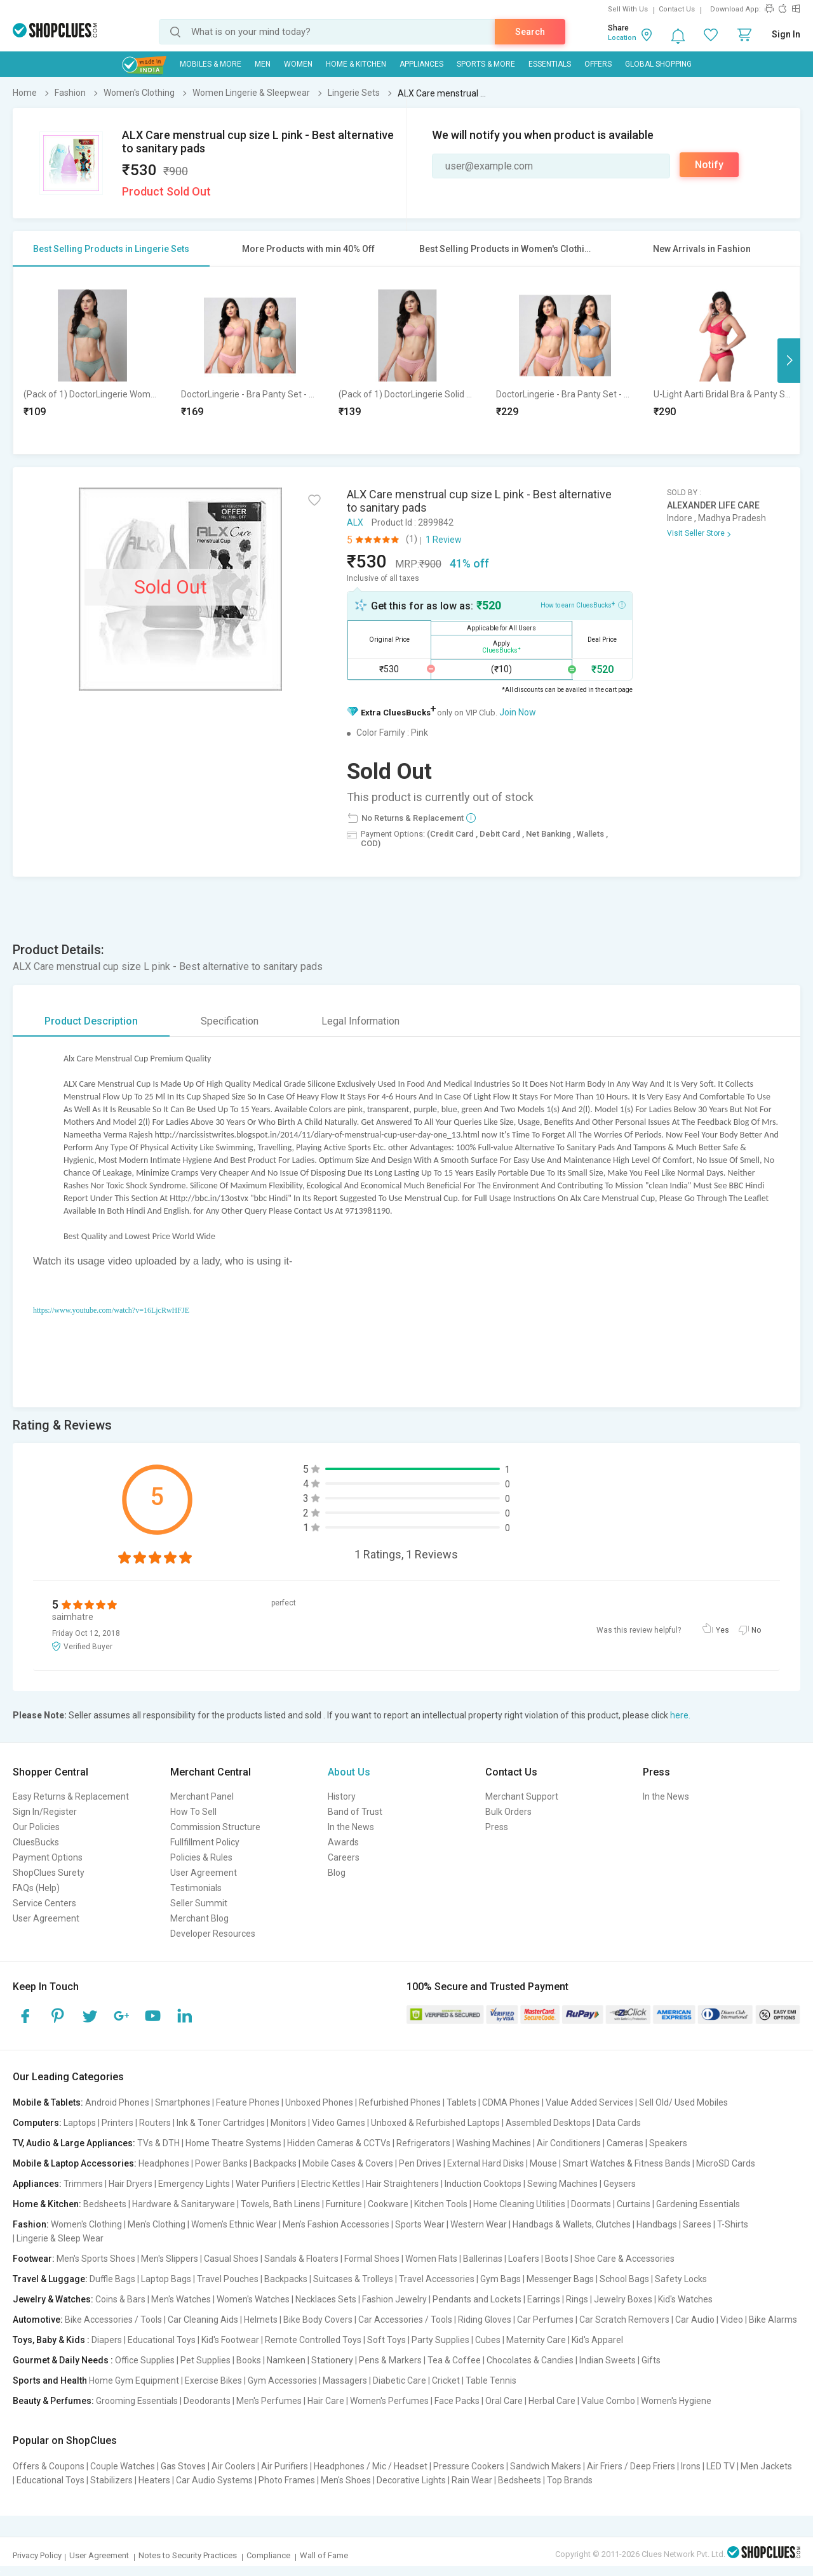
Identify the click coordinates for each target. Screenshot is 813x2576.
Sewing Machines (562, 2184)
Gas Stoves (183, 2466)
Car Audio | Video (709, 2319)
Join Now (517, 712)
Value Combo (608, 2401)
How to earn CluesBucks (583, 604)
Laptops (80, 2123)
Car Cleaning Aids (203, 2319)
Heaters (154, 2480)
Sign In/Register (45, 1812)
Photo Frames (287, 2480)
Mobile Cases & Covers (347, 2163)
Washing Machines (493, 2143)
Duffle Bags (112, 2279)
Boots (556, 2259)
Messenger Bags (560, 2279)
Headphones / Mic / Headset (370, 2466)
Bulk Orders (508, 1812)
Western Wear (478, 2224)
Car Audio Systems (214, 2480)
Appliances (421, 64)
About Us (349, 1772)
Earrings (543, 2299)
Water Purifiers (265, 2184)
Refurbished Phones (400, 2102)
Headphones (163, 2163)
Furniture (344, 2204)
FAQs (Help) (36, 1888)
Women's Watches (253, 2299)
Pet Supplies (205, 2360)
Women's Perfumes (389, 2401)
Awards (343, 1842)
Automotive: (38, 2319)
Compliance (268, 2555)
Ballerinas (482, 2259)
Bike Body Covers (318, 2319)
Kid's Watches (685, 2299)
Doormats (591, 2204)
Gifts (651, 2360)
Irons (691, 2466)
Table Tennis (491, 2380)
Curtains (633, 2204)
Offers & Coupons (48, 2466)
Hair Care (325, 2401)
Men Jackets (766, 2466)
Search (530, 32)
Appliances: (37, 2184)
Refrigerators (423, 2143)
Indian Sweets (607, 2360)
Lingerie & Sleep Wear (60, 2238)
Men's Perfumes (269, 2401)
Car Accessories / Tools (405, 2319)
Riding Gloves (484, 2319)
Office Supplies (145, 2360)
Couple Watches (122, 2466)
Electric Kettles (330, 2184)
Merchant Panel (202, 1796)
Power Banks (221, 2163)
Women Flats (431, 2259)
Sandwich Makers (545, 2466)
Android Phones (117, 2102)
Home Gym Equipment (134, 2380)
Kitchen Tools (440, 2204)
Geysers (619, 2184)
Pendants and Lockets (477, 2299)
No (756, 1630)
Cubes (488, 2340)
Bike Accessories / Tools (113, 2319)
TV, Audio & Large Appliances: (74, 2143)
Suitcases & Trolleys (353, 2279)
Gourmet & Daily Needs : (63, 2360)
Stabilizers (111, 2480)
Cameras (625, 2143)
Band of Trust (355, 1812)
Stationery (332, 2360)
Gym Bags (500, 2279)
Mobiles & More (210, 64)
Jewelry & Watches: (53, 2299)
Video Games (338, 2123)
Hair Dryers (130, 2184)
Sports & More (486, 64)
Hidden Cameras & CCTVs (339, 2143)
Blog (337, 1873)
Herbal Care (551, 2401)
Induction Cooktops (483, 2184)
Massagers (345, 2380)
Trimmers (83, 2184)
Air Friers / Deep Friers (631, 2466)
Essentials (549, 64)
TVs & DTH (158, 2143)
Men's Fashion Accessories (336, 2224)
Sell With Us (628, 9)
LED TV (720, 2466)
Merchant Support (521, 1796)
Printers (117, 2123)
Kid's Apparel (597, 2340)
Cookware (388, 2204)
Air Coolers (233, 2466)
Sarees (697, 2224)
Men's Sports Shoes (96, 2259)
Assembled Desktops (548, 2123)
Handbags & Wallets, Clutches (572, 2224)
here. (680, 1715)
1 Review (444, 539)
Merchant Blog (199, 1918)
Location (622, 38)
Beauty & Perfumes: (53, 2401)
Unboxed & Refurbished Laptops (435, 2123)
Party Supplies (440, 2340)
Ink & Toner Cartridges (221, 2123)
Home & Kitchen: (47, 2204)
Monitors (288, 2123)
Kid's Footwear (230, 2340)
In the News (351, 1827)
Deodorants (207, 2401)
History (342, 1796)
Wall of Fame (324, 2555)
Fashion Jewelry (394, 2299)
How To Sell (193, 1812)
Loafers (523, 2259)
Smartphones (182, 2102)
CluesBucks (36, 1842)
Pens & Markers (390, 2360)
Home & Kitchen (356, 64)
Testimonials (196, 1888)
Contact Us (677, 9)
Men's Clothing (156, 2224)
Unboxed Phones (319, 2102)
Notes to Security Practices (187, 2555)
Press (496, 1827)
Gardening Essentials (698, 2204)
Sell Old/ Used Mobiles (683, 2102)
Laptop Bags (166, 2279)
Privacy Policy (37, 2555)
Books (248, 2360)
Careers (343, 1857)
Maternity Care (536, 2340)
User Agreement (46, 1918)
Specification (230, 1021)
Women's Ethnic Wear (234, 2224)
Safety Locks (681, 2279)
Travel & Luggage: (50, 2279)
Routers (155, 2123)
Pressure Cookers (468, 2466)
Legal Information (360, 1021)
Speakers (668, 2143)
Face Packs (457, 2401)
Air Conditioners (569, 2143)
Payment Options (48, 1857)
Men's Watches (181, 2299)
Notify (709, 165)
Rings (577, 2299)
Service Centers (44, 1903)
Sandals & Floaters (301, 2259)
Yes (722, 1630)
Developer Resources (212, 1934)
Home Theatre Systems (233, 2143)
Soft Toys (386, 2340)
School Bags (624, 2279)
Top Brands (570, 2480)
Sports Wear (420, 2224)
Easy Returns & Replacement (71, 1796)
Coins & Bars (120, 2299)
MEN (263, 64)
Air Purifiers (284, 2466)
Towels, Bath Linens (280, 2204)
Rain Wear (472, 2480)
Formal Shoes (372, 2259)
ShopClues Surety (48, 1873)
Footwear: (34, 2259)
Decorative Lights (411, 2480)
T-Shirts (732, 2224)
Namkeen (286, 2360)
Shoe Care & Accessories (624, 2259)
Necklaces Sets (325, 2299)
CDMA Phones (511, 2102)
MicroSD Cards (725, 2163)
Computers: (37, 2123)
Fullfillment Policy (204, 1842)
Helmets (261, 2319)
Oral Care (504, 2401)
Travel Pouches (228, 2279)
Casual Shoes (231, 2259)
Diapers (106, 2340)
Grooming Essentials (137, 2401)
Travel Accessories (436, 2279)
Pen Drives (420, 2163)
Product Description (91, 1021)
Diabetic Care (399, 2380)
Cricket (446, 2380)
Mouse (543, 2163)
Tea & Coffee (454, 2360)
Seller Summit (198, 1903)
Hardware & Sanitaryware (183, 2204)
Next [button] (788, 360)
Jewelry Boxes (623, 2299)
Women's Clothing (86, 2224)
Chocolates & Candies (530, 2360)
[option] (92, 360)
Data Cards (618, 2123)
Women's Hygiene (676, 2401)
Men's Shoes (346, 2480)
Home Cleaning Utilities (519, 2204)
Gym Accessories (282, 2380)
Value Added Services (589, 2102)
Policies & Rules (201, 1857)
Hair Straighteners (402, 2184)
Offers (598, 64)
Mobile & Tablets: (48, 2102)
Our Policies (36, 1827)
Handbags (656, 2224)
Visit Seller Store (696, 533)
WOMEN (298, 64)
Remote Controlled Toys (313, 2340)
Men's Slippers (169, 2259)
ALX (355, 522)
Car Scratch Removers (624, 2319)
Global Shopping (658, 64)
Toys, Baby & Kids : (51, 2340)
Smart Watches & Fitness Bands (626, 2163)
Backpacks (275, 2163)
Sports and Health (50, 2380)
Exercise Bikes (213, 2380)
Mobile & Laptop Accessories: (75, 2163)
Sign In (786, 34)
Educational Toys (162, 2340)
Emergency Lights (194, 2184)
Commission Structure (215, 1827)
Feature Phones (247, 2102)
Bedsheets (104, 2204)
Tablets (461, 2102)
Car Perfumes (545, 2319)
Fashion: (31, 2224)
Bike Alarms (773, 2319)
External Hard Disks (485, 2163)
